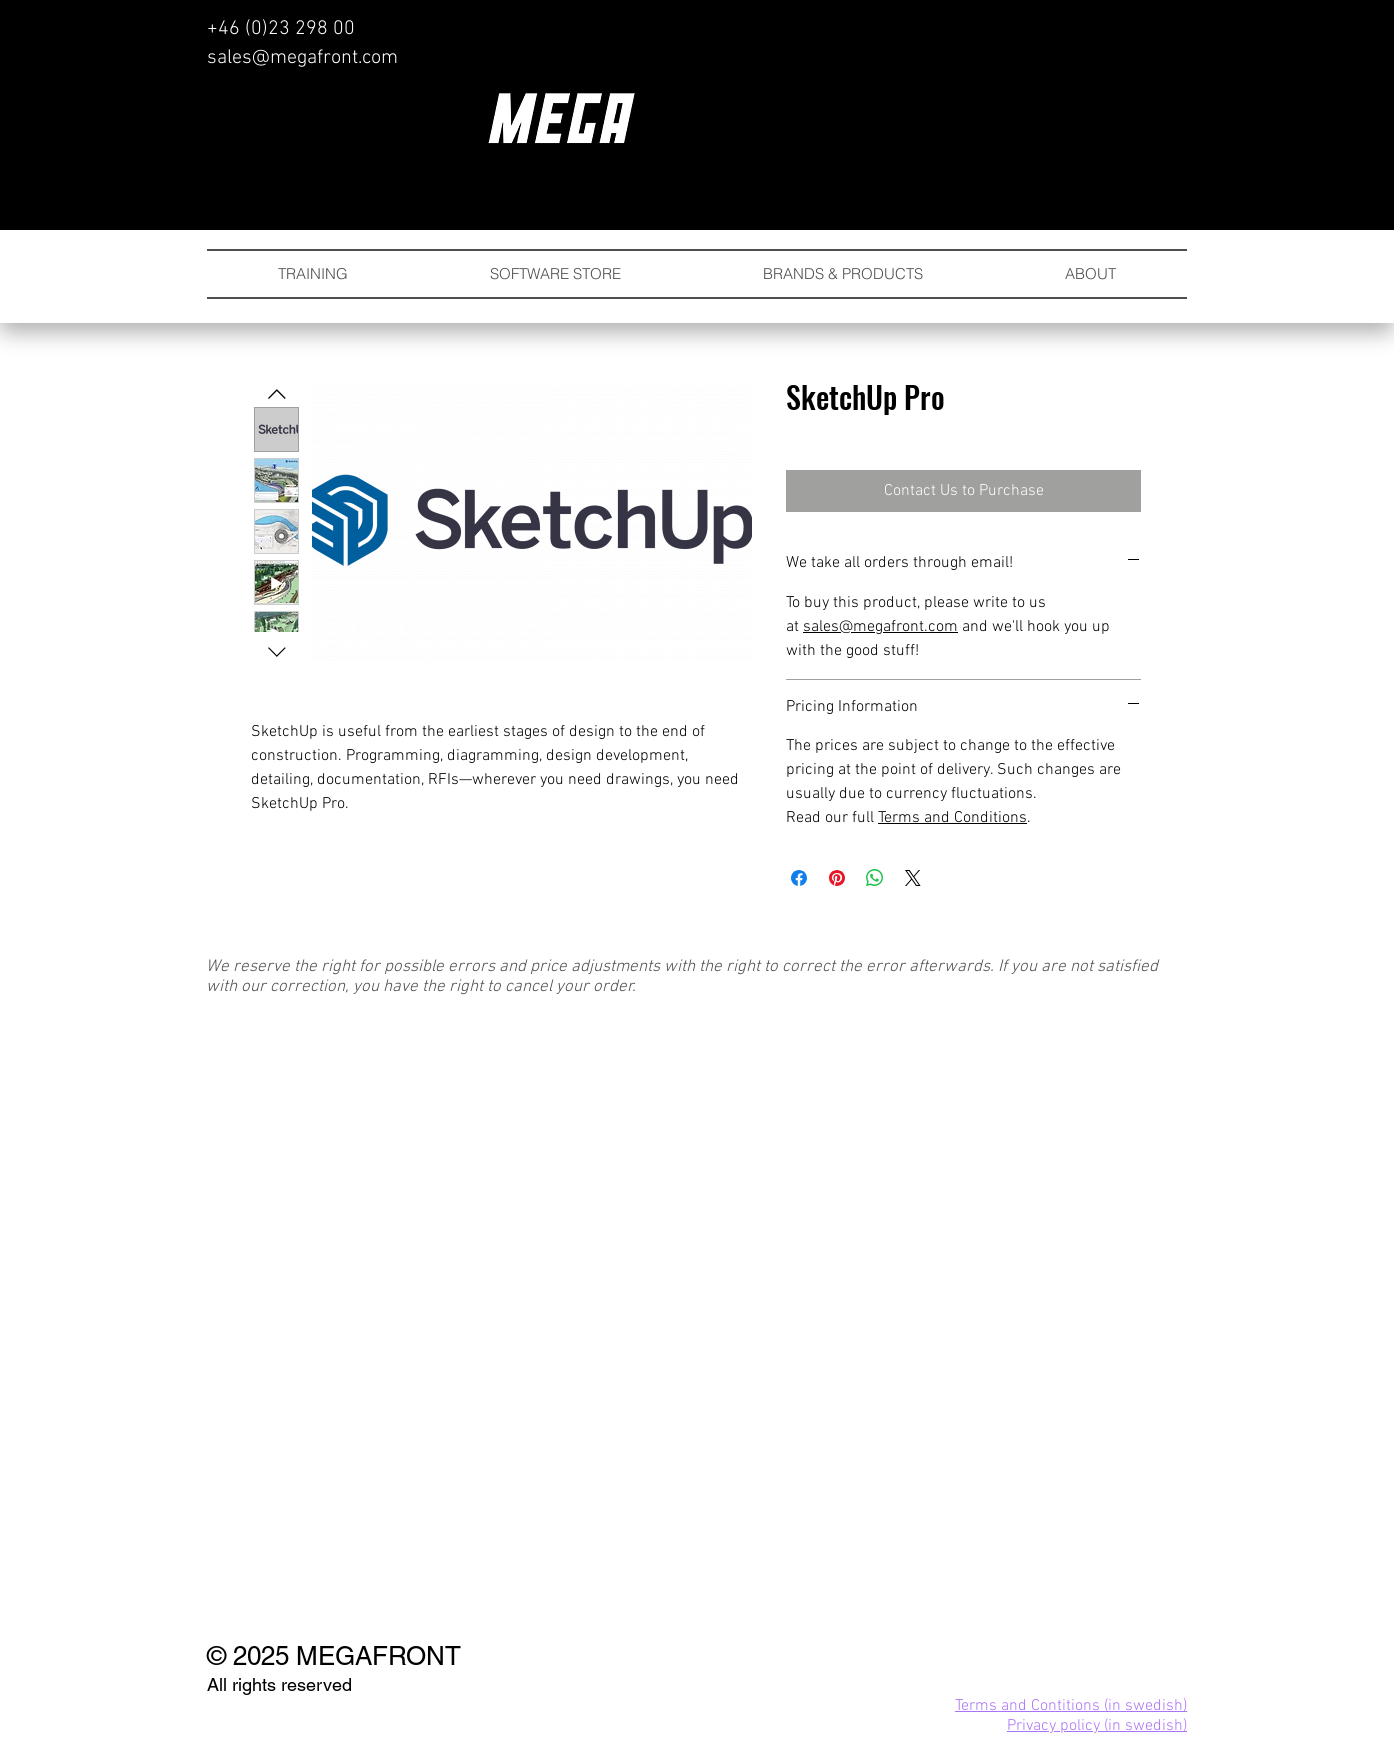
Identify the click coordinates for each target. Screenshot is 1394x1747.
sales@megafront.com (302, 58)
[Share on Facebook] (799, 878)
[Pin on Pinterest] (837, 878)
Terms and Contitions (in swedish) (1071, 1706)
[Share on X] (913, 878)
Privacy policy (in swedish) (1097, 1726)
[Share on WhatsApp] (875, 878)
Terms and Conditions (952, 818)
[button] (843, 274)
